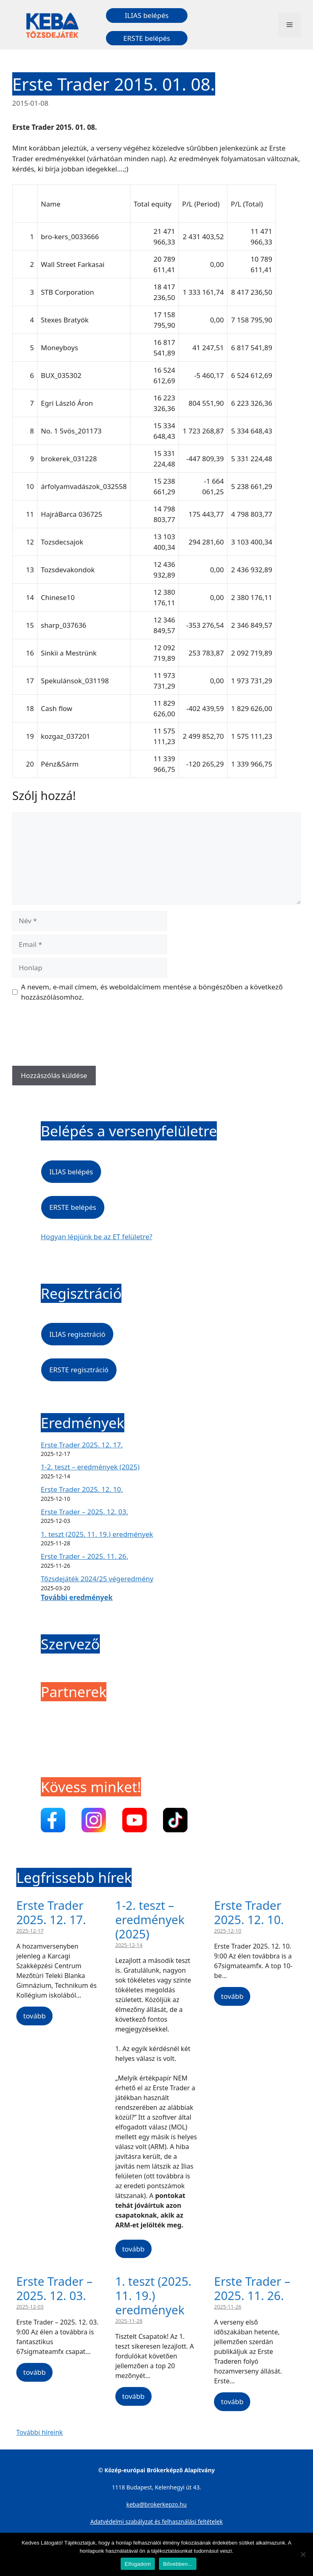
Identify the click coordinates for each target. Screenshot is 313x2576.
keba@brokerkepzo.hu (156, 2504)
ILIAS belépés (146, 15)
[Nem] (303, 2554)
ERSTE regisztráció (78, 1369)
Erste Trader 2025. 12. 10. (82, 1489)
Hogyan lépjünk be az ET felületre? (96, 1236)
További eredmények (76, 1597)
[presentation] (74, 1037)
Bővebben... (177, 2564)
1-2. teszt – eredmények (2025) (90, 1466)
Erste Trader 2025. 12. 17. (82, 1444)
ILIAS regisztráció (77, 1334)
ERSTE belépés (146, 38)
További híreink (39, 2432)
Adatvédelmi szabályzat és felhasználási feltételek (156, 2521)
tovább (34, 2015)
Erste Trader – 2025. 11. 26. (84, 1556)
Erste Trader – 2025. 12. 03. (84, 1511)
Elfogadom (138, 2564)
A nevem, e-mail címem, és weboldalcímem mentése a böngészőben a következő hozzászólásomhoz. (152, 992)
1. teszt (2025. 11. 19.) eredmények (97, 1534)
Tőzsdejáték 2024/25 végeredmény (97, 1578)
